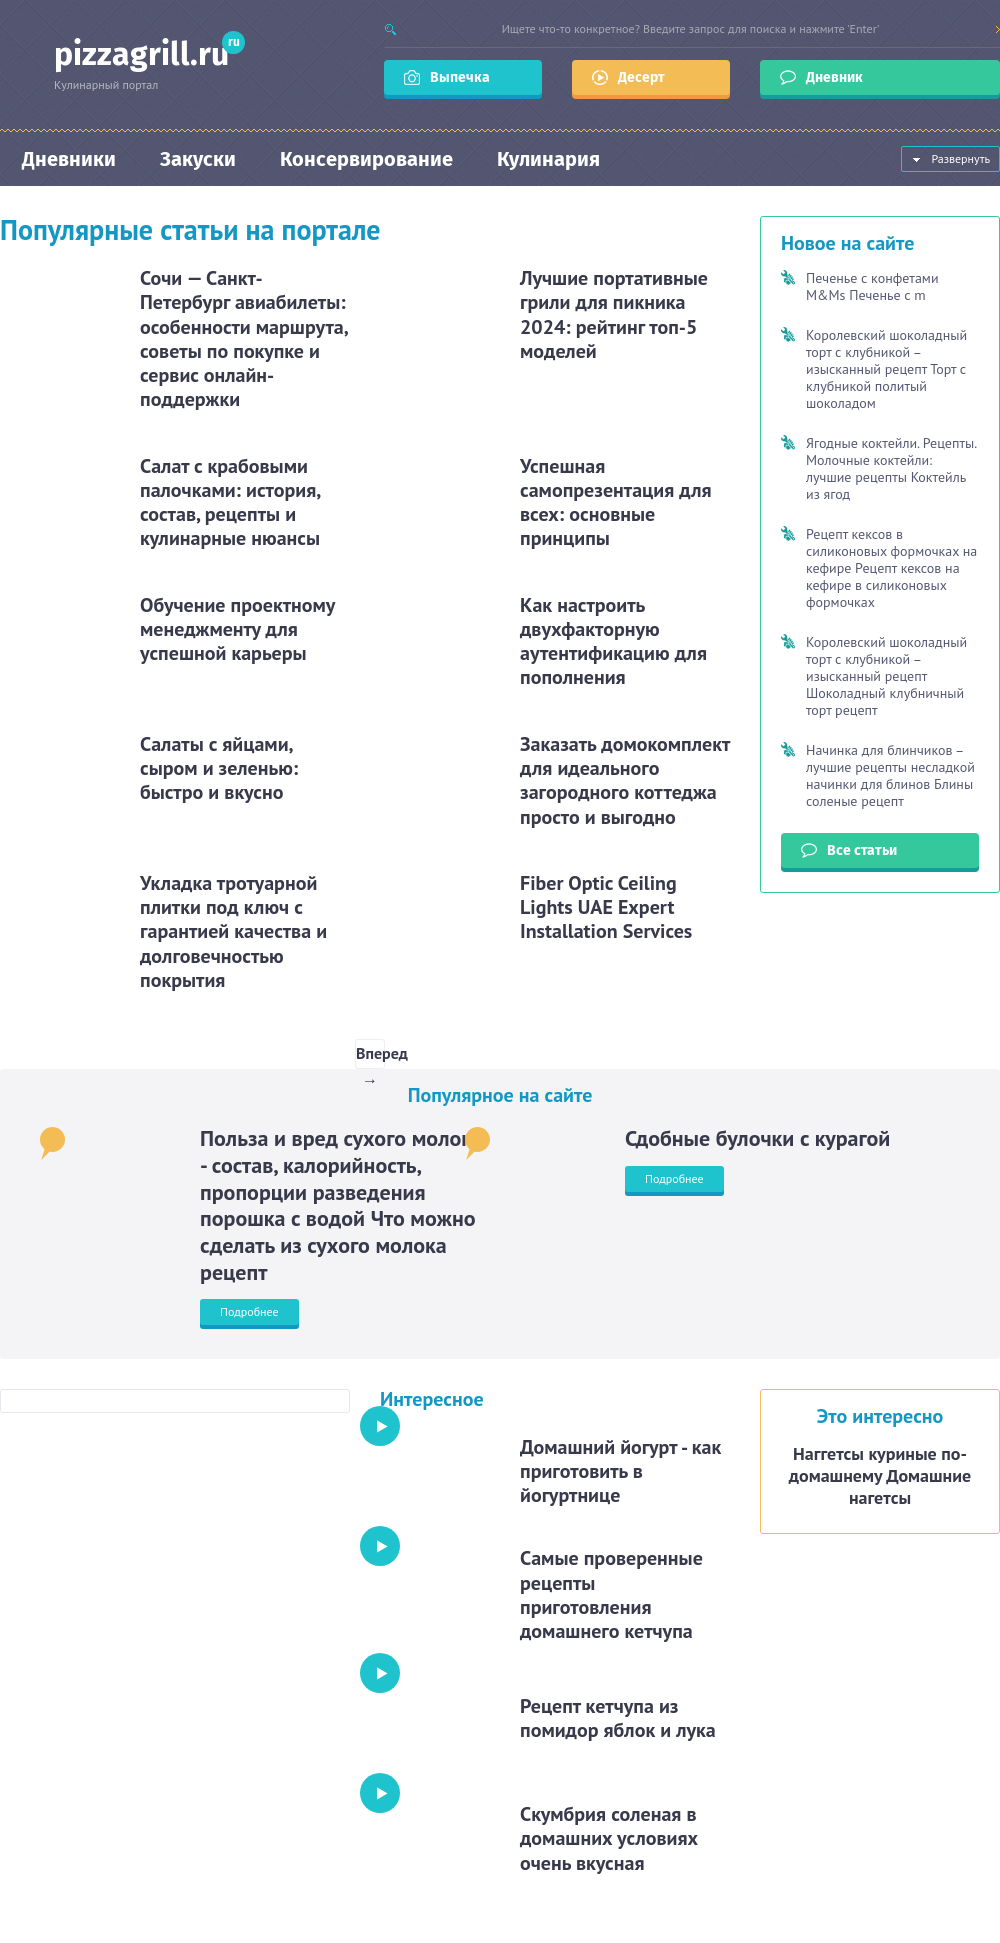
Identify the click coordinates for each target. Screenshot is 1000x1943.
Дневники (69, 159)
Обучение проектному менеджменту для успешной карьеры (237, 629)
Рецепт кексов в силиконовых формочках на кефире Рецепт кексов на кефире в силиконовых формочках (891, 568)
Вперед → (370, 1056)
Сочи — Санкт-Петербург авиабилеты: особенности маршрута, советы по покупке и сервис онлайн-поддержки (243, 338)
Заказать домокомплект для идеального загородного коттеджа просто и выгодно (625, 780)
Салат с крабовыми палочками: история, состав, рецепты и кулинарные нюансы (230, 502)
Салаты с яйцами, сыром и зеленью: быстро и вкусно (219, 768)
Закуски (198, 159)
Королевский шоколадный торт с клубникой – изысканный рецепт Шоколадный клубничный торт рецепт (886, 676)
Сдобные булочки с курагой (757, 1138)
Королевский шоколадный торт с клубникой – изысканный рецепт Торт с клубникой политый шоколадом (886, 369)
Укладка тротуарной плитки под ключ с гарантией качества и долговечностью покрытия (233, 931)
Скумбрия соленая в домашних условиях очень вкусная (609, 1838)
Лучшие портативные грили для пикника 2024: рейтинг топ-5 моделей (614, 314)
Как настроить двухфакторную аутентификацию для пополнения (613, 641)
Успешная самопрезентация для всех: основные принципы (616, 502)
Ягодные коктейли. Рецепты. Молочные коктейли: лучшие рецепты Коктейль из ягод (891, 468)
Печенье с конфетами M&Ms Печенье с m (872, 286)
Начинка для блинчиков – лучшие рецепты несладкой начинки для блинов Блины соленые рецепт (890, 775)
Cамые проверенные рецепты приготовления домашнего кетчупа (611, 1594)
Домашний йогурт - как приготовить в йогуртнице (620, 1471)
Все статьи (862, 850)
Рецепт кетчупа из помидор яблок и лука (618, 1718)
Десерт (641, 77)
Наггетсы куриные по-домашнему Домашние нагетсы (880, 1475)
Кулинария (548, 159)
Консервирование (366, 159)
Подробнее (249, 1311)
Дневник (836, 77)
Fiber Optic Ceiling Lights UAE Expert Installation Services (606, 907)
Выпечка (460, 77)
